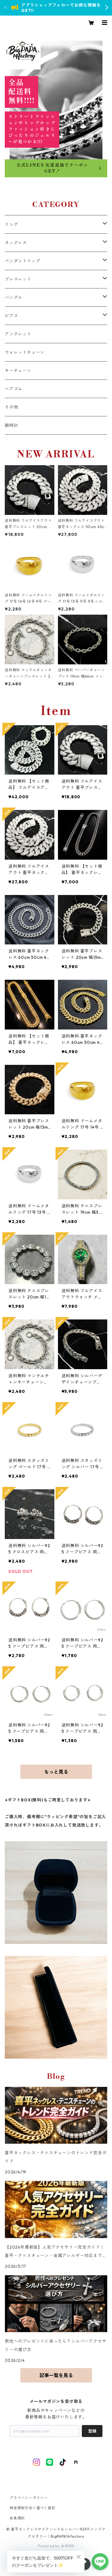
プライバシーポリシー (29, 2497)
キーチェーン (18, 370)
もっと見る (56, 1772)
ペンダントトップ (22, 261)
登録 (92, 2431)
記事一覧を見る (56, 2375)
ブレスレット (18, 279)
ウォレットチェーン (25, 352)
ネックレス (16, 242)
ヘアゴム (13, 388)
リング (11, 224)
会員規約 (17, 2518)
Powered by (56, 2546)
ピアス (11, 315)
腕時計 (11, 425)
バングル (13, 297)
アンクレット (18, 334)
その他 (11, 407)
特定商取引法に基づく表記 (33, 2508)
